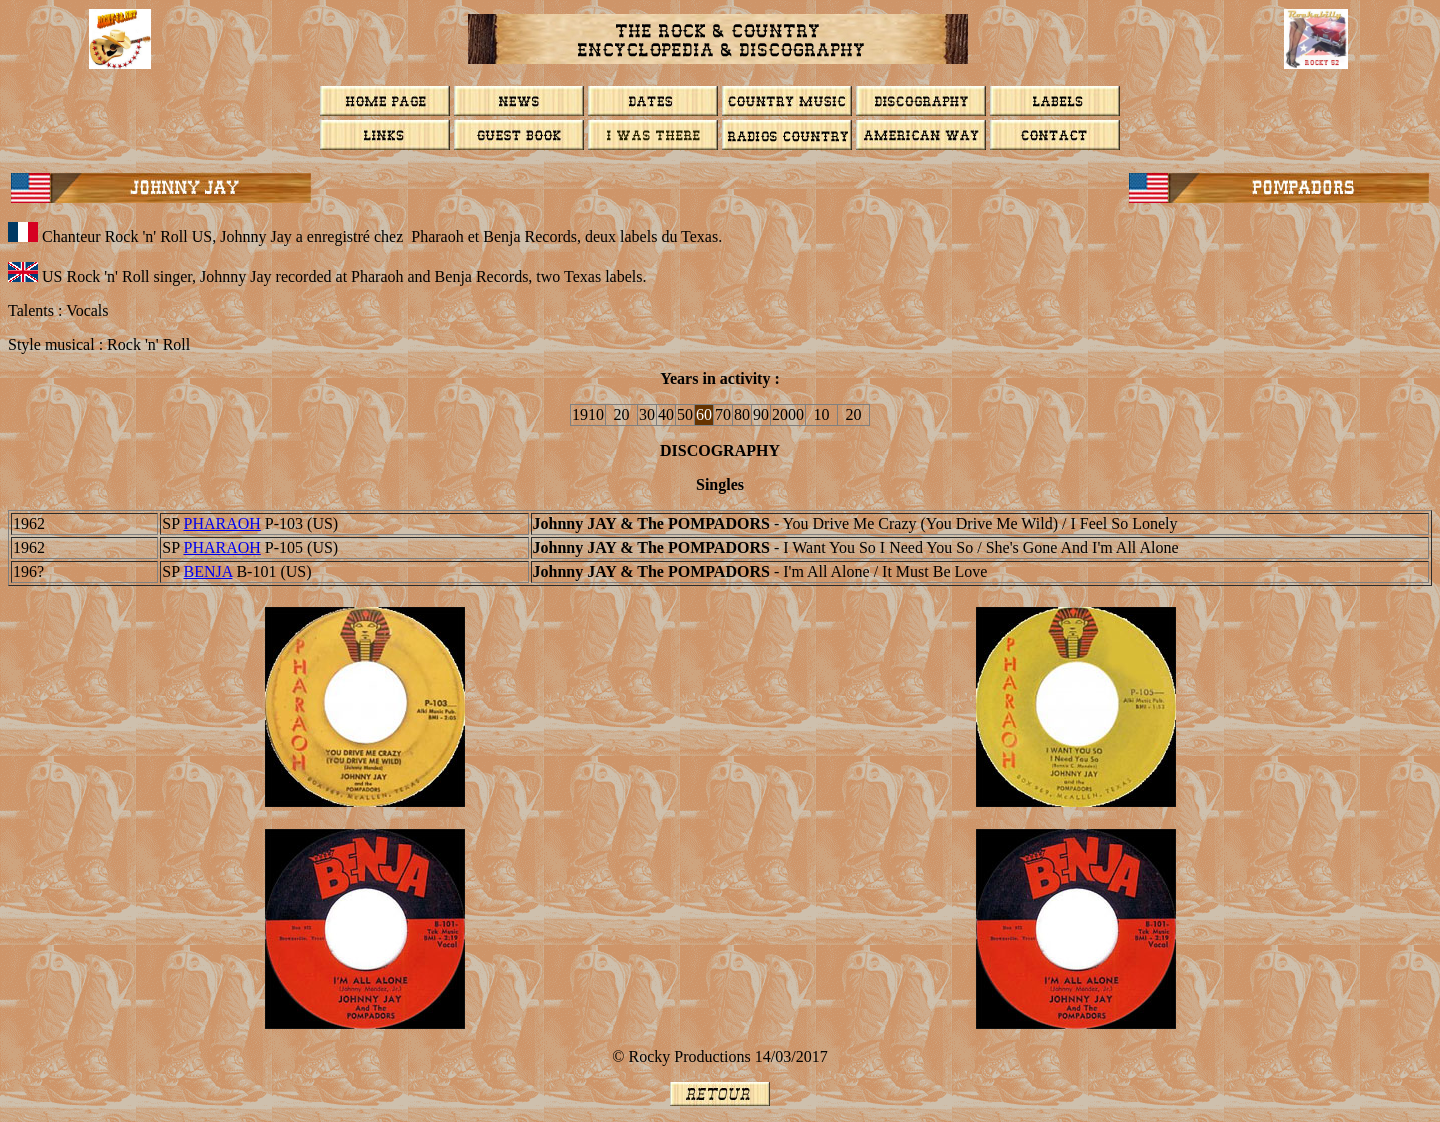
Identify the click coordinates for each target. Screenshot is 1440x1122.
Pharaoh (221, 523)
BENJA (207, 571)
